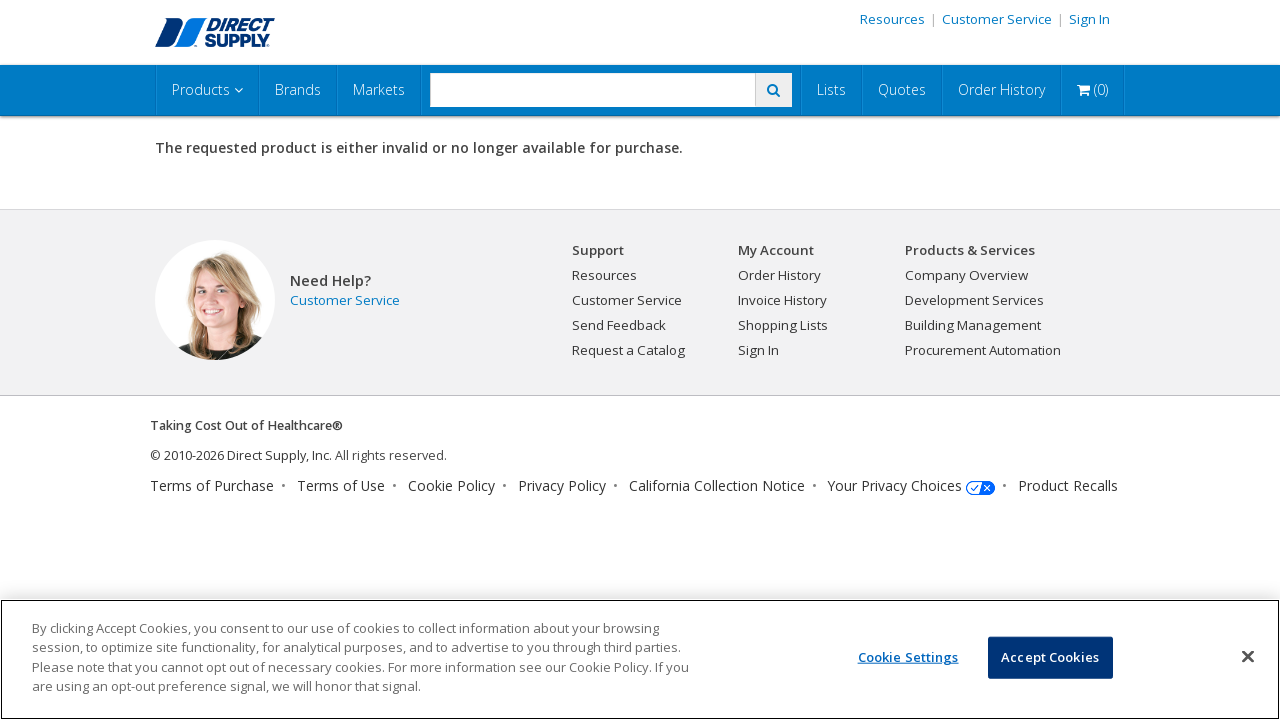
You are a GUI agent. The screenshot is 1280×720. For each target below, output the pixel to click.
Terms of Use (341, 485)
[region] (640, 659)
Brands (298, 89)
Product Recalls (1068, 485)
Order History (1001, 89)
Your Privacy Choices (895, 485)
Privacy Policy (562, 485)
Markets (379, 89)
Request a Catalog (628, 350)
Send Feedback (619, 325)
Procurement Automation (983, 350)
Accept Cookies (1050, 657)
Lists (831, 89)
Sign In (1089, 19)
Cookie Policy (451, 485)
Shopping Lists (783, 325)
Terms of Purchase (212, 485)
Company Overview (966, 275)
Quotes (902, 89)
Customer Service (997, 19)
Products (207, 89)
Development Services (974, 300)
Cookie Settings (908, 657)
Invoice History (782, 300)
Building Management (973, 325)
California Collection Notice (717, 485)
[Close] (1248, 657)
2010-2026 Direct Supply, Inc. (248, 455)
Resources (892, 19)
